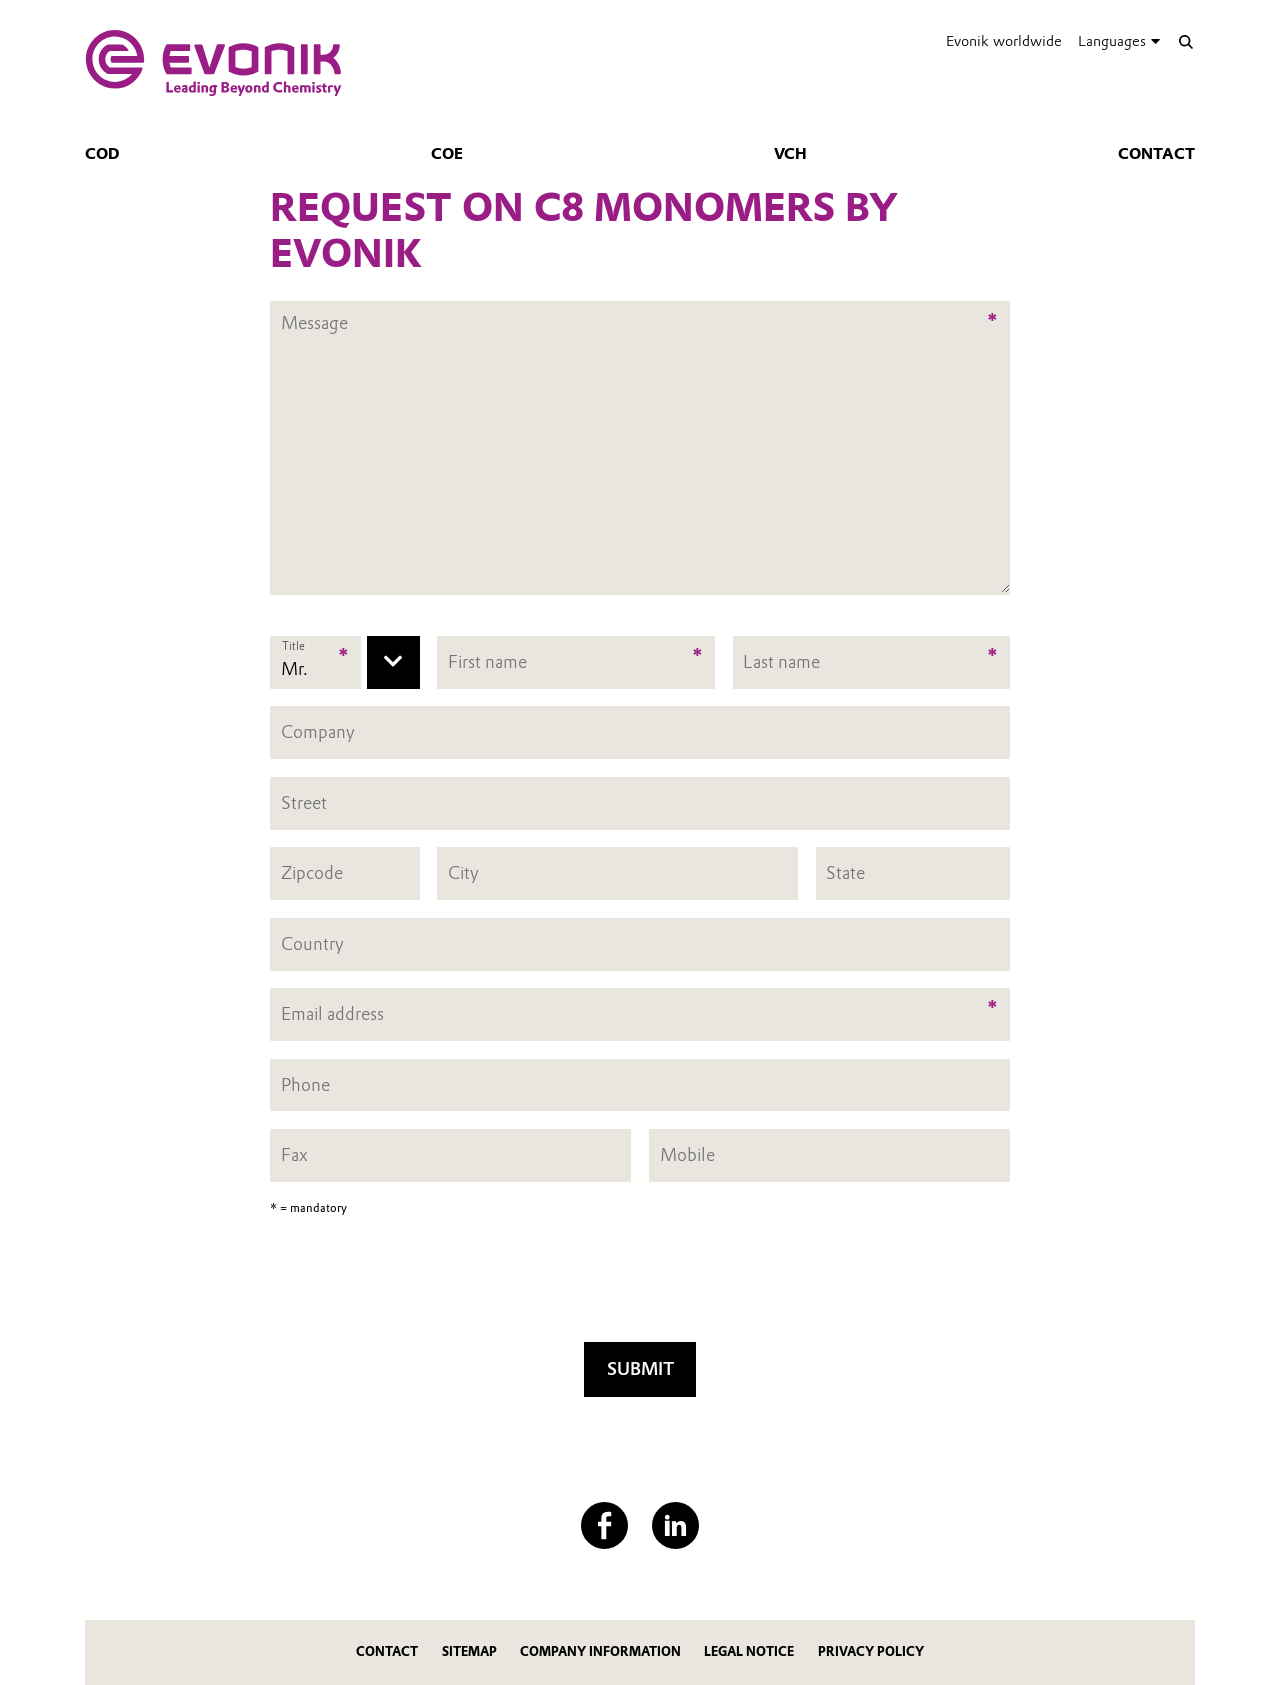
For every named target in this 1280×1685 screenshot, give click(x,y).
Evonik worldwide (1004, 41)
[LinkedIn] (675, 1525)
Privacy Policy (871, 1651)
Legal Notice (749, 1651)
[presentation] (640, 1285)
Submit (640, 1368)
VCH (790, 154)
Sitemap (469, 1651)
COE (447, 154)
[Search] (1185, 41)
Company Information (600, 1651)
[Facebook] (604, 1525)
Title (293, 647)
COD (102, 154)
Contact (1156, 154)
